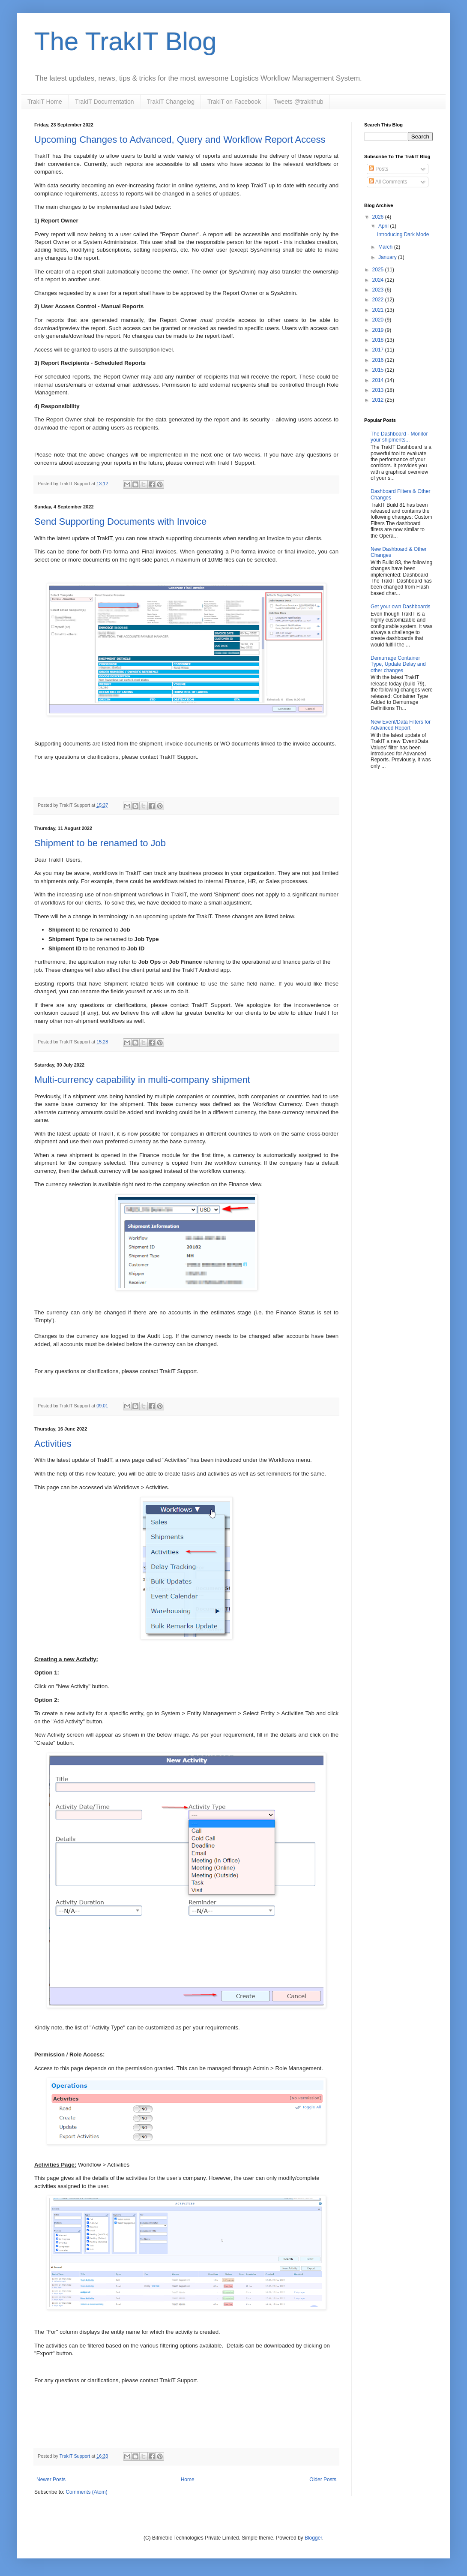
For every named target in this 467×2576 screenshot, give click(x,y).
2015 (378, 370)
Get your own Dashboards (400, 607)
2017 (378, 350)
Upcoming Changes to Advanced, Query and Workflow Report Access (180, 139)
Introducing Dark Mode (403, 234)
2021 (378, 310)
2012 (378, 400)
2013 (378, 390)
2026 (378, 217)
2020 (378, 320)
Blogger (313, 2538)
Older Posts (322, 2480)
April (384, 226)
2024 (378, 280)
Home (188, 2480)
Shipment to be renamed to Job (100, 843)
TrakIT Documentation (104, 101)
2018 (378, 340)
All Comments (388, 182)
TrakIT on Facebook (234, 101)
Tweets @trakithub (298, 101)
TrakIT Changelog (171, 101)
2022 (378, 300)
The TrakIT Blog (125, 41)
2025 (378, 270)
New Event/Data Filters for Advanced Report (401, 725)
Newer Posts (51, 2480)
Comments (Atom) (86, 2492)
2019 (378, 330)
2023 (378, 290)
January (388, 257)
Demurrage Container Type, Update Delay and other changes (398, 664)
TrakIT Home (44, 101)
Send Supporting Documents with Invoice (120, 521)
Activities (53, 1443)
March (386, 247)
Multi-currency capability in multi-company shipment (142, 1079)
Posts (378, 169)
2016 (378, 360)
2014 (378, 380)
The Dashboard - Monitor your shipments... (399, 437)
